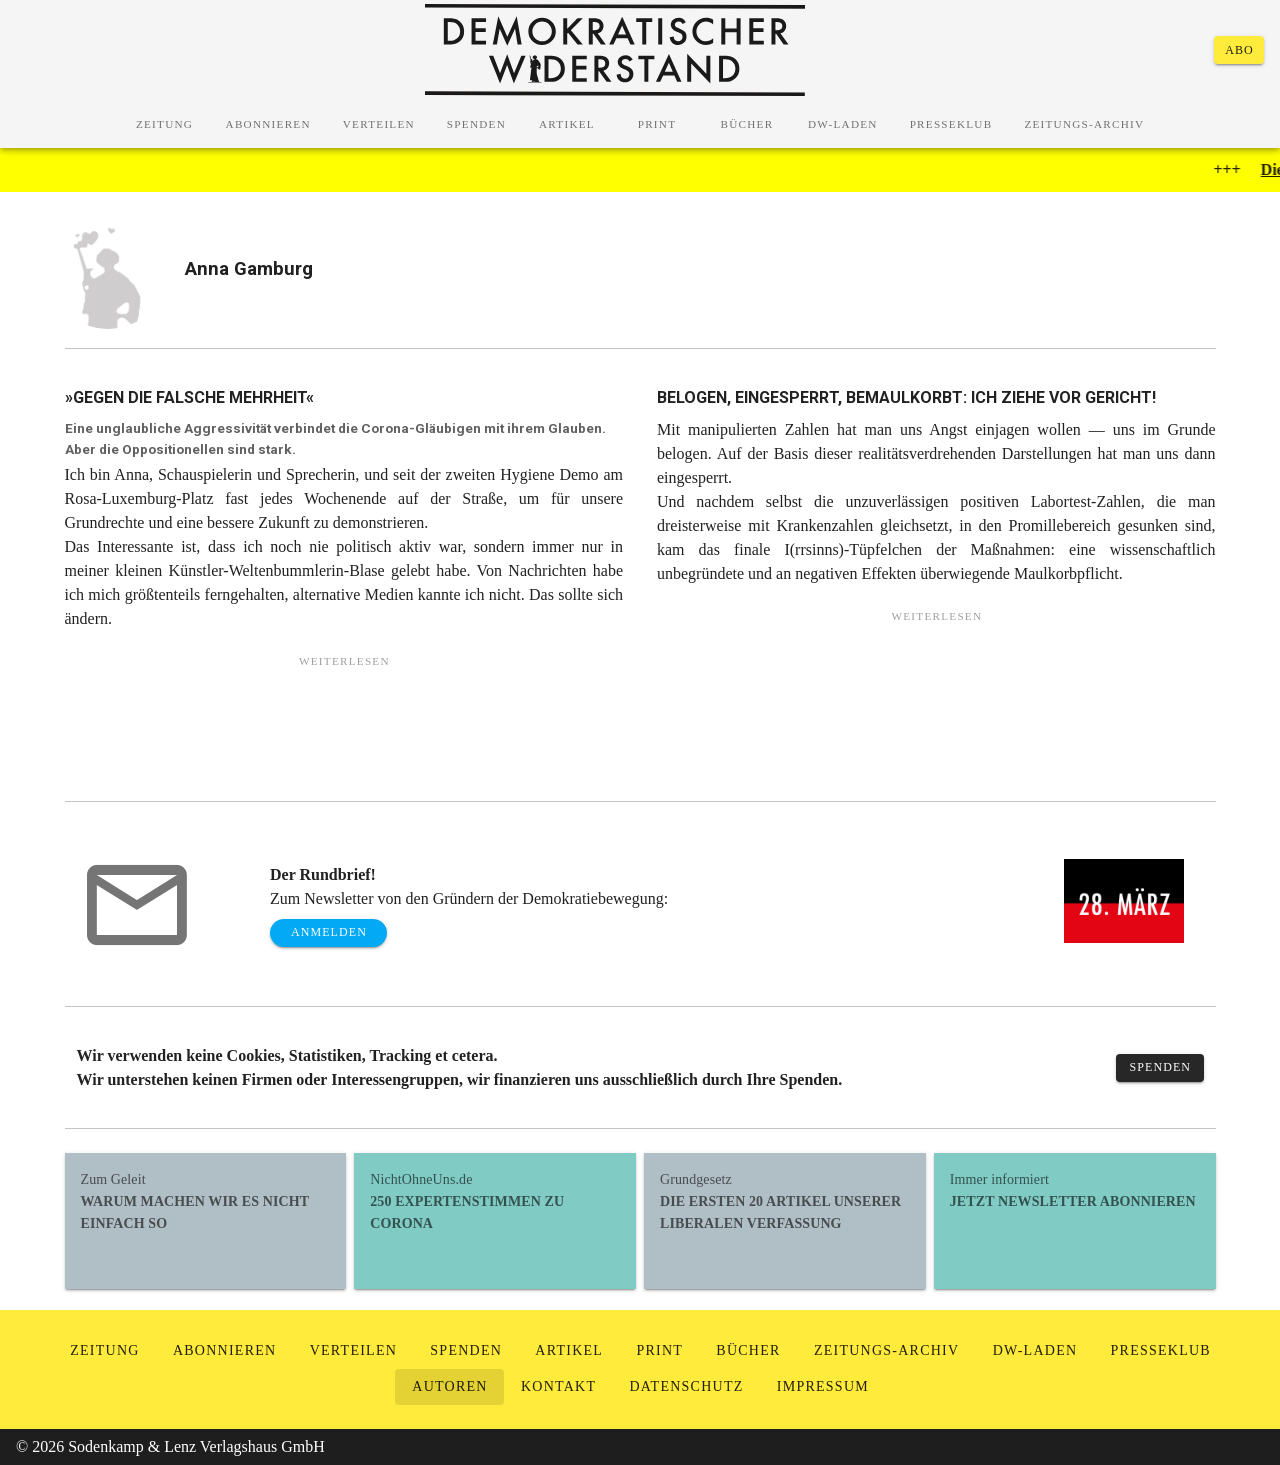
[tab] (165, 124)
